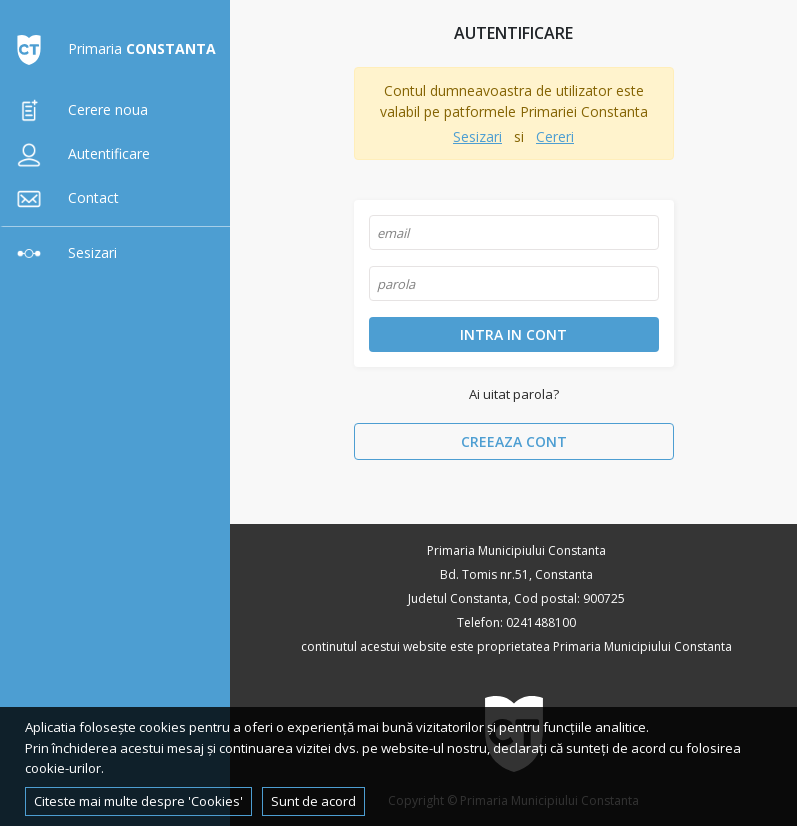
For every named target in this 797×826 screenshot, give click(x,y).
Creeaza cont (514, 441)
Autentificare (79, 153)
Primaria (112, 48)
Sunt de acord (313, 801)
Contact (63, 197)
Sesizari (62, 252)
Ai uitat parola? (514, 394)
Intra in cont (513, 334)
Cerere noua (78, 109)
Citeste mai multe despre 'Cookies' (138, 801)
